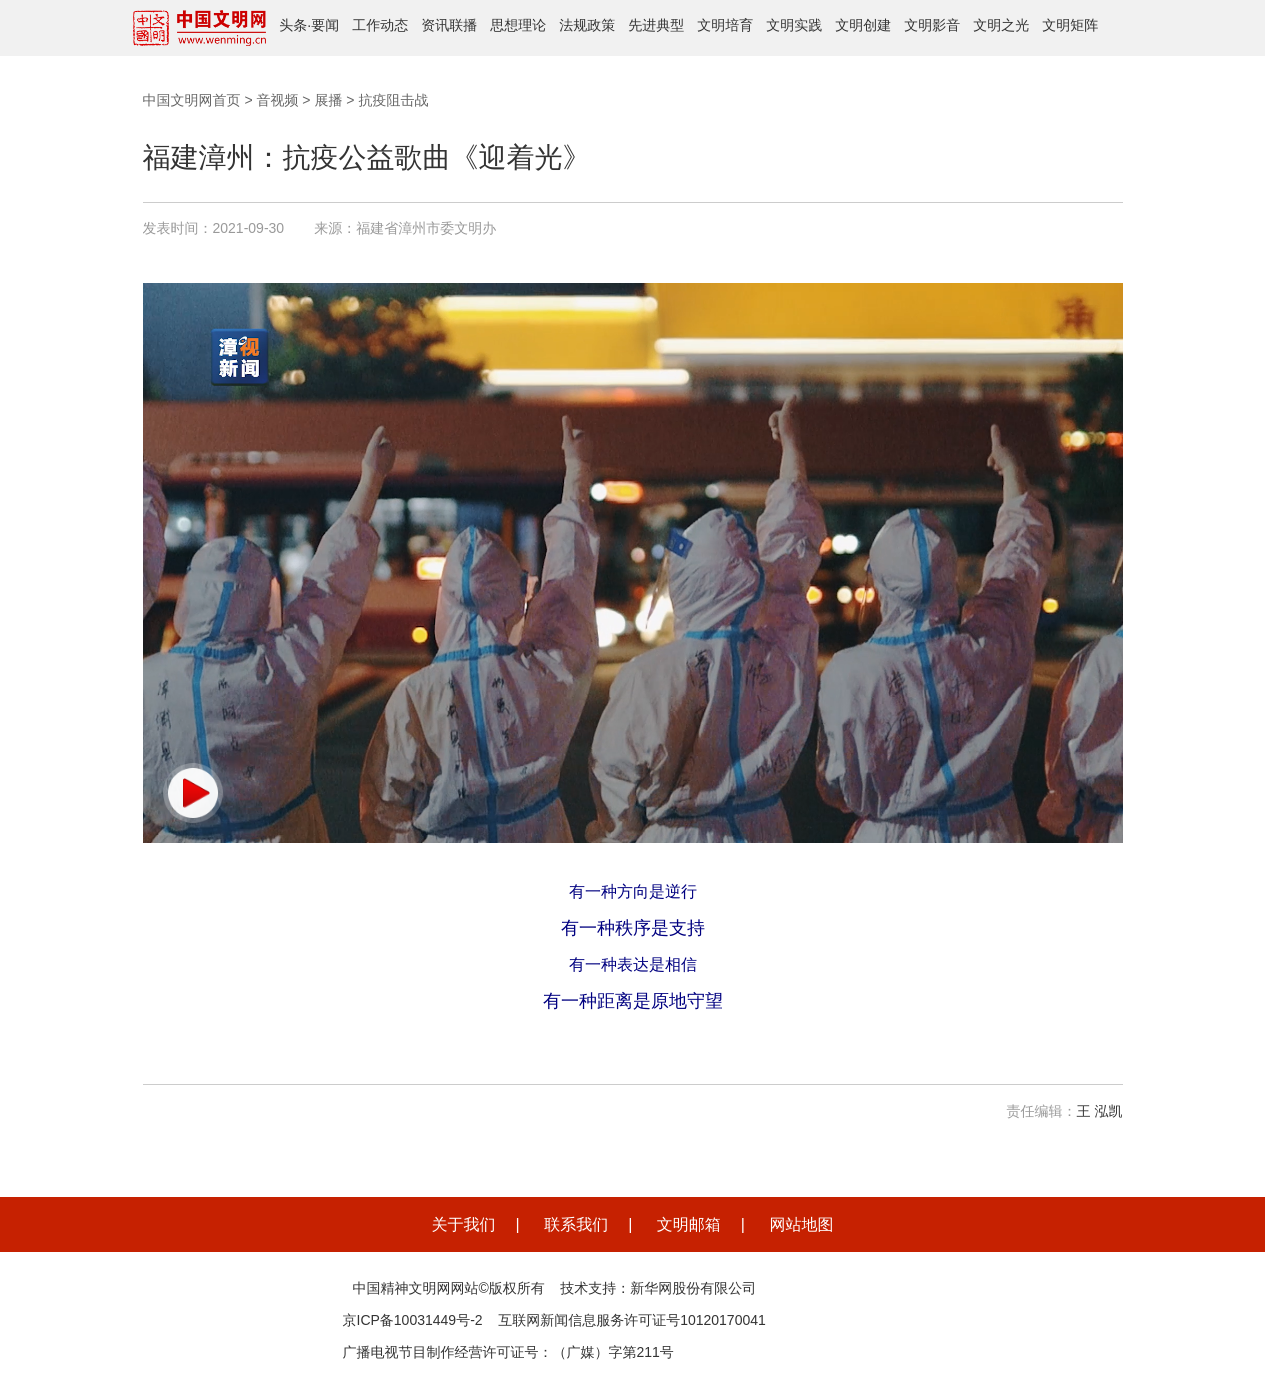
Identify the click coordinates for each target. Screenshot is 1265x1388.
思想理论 (518, 25)
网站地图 (801, 1224)
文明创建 (863, 25)
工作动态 (380, 25)
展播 (328, 100)
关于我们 (464, 1224)
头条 (293, 25)
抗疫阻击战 (393, 100)
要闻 (325, 25)
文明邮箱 (689, 1224)
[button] (193, 793)
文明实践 (794, 25)
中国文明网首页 (192, 100)
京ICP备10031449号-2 (413, 1320)
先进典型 (656, 25)
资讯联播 (449, 25)
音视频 (277, 100)
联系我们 (576, 1224)
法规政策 (587, 25)
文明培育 (725, 25)
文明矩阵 (1070, 25)
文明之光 (1001, 25)
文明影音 (932, 25)
